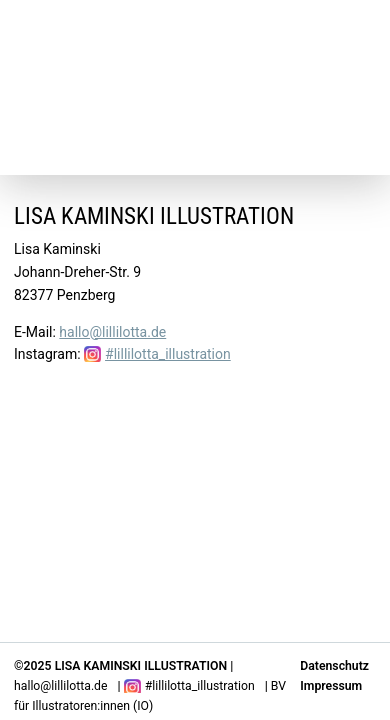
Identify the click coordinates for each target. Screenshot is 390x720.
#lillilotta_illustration (168, 354)
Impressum (331, 686)
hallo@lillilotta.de (112, 332)
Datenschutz (334, 666)
